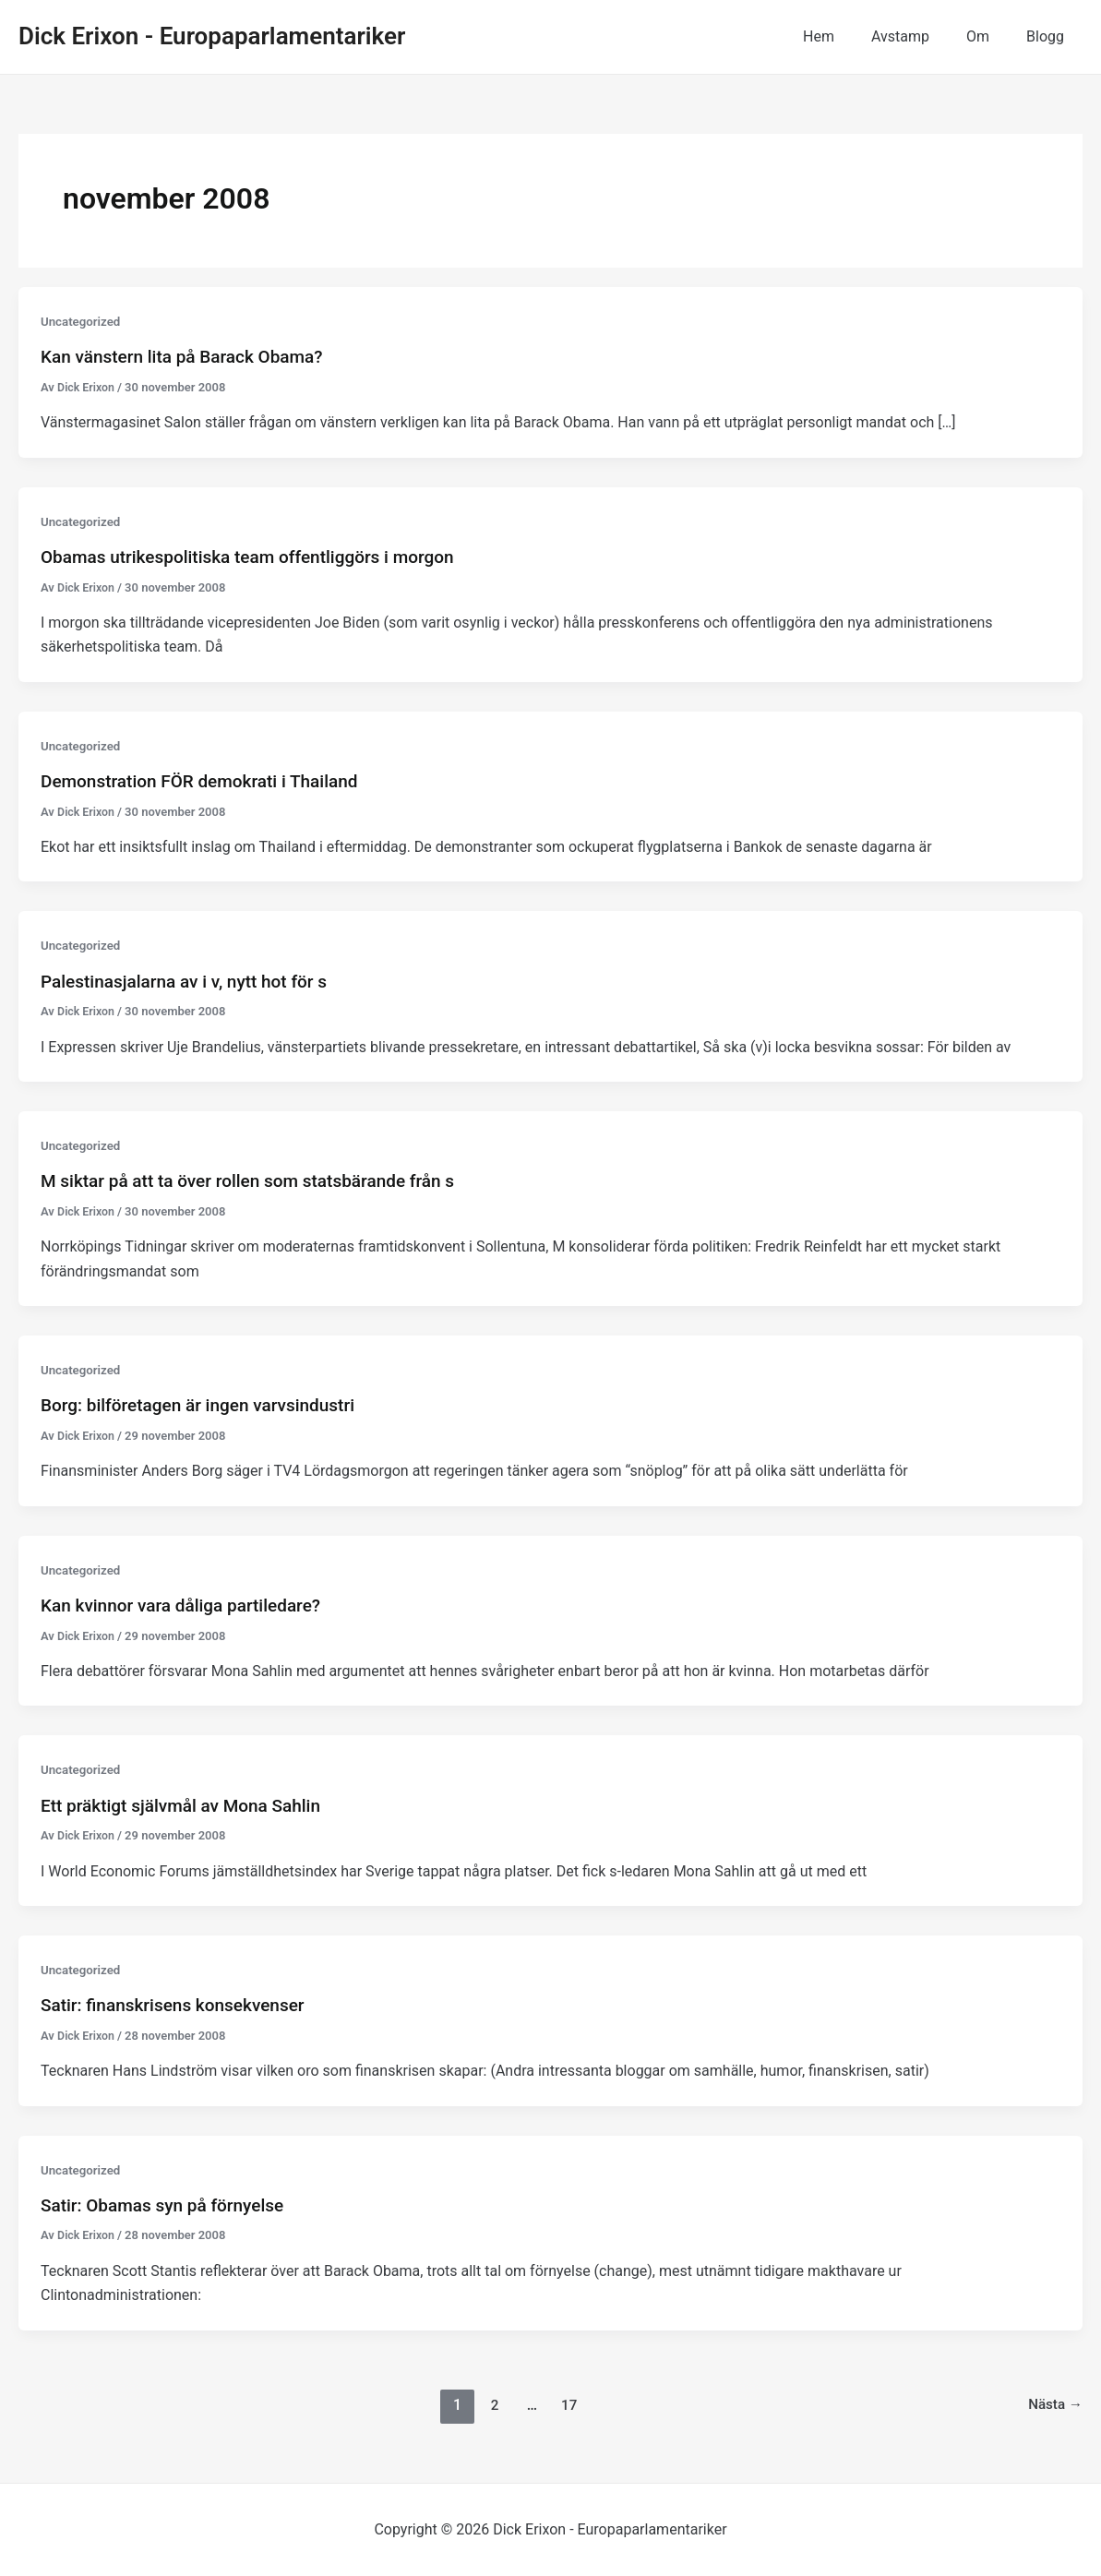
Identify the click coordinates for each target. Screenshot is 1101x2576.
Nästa (1054, 2404)
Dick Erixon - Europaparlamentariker (211, 36)
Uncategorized (83, 321)
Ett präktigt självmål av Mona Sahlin (188, 1804)
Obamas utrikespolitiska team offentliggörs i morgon (258, 556)
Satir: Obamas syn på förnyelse (169, 2205)
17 (567, 2404)
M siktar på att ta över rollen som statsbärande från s (258, 1180)
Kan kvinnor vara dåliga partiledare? (188, 1605)
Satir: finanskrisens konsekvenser (179, 2005)
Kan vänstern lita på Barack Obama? (189, 356)
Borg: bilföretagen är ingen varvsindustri (206, 1405)
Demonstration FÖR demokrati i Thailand (208, 781)
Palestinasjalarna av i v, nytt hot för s (191, 981)
